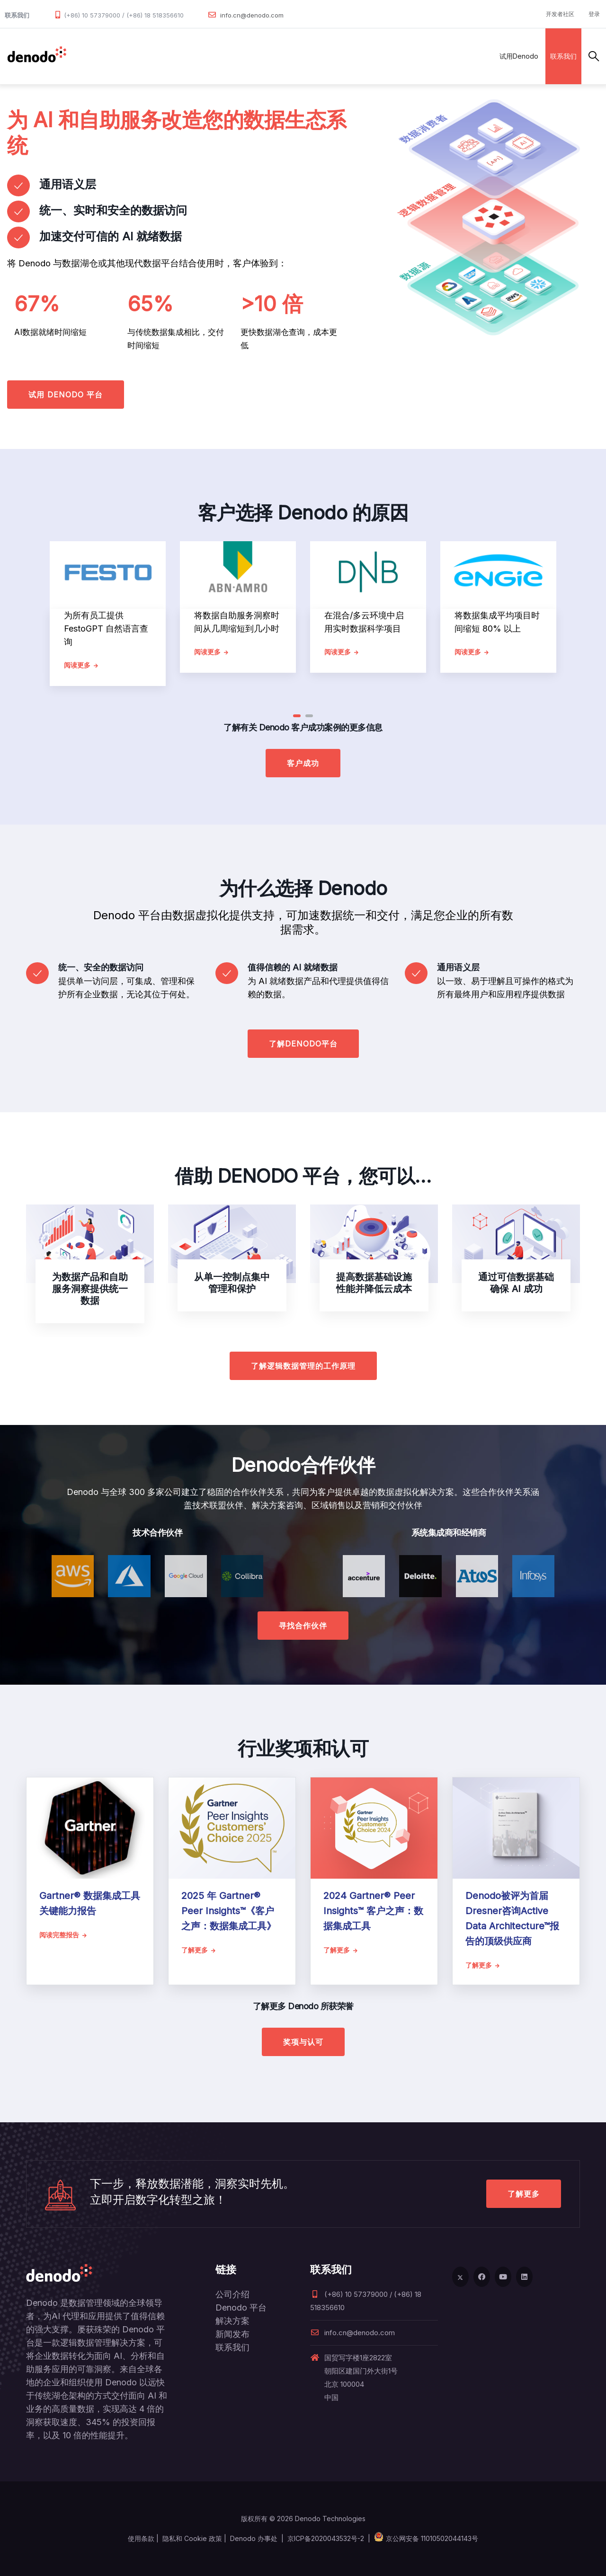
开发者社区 (560, 14)
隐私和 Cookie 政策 (192, 2538)
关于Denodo (356, 56)
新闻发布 (232, 2334)
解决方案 (177, 56)
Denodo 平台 (241, 2307)
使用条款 (141, 2538)
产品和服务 (132, 56)
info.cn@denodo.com (252, 15)
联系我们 (563, 56)
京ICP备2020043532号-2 (325, 2538)
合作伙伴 (218, 56)
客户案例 (260, 56)
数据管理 (87, 56)
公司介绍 (232, 2294)
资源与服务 (305, 56)
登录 (594, 14)
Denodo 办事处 (253, 2538)
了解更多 (524, 2193)
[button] (297, 715)
